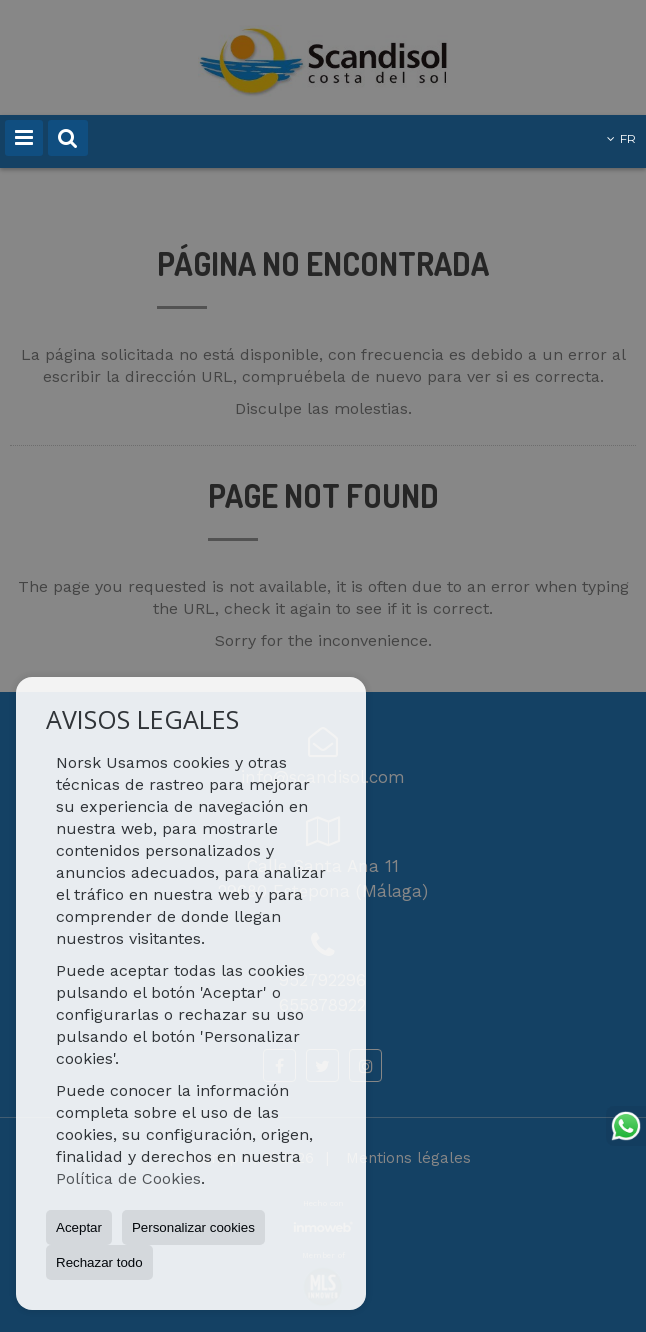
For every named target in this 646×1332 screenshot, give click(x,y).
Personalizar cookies (193, 1227)
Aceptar (79, 1227)
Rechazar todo (99, 1262)
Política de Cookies (128, 1178)
